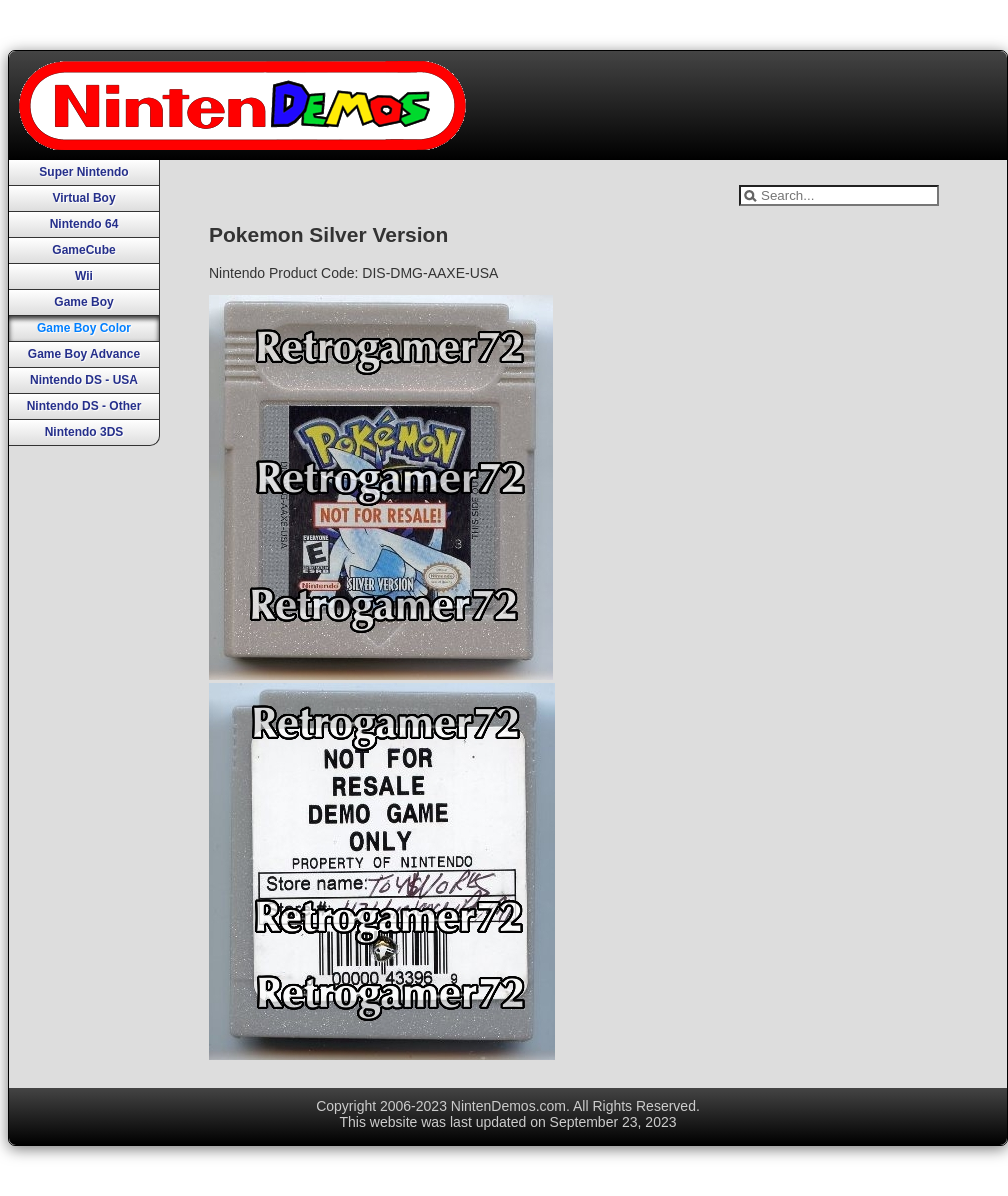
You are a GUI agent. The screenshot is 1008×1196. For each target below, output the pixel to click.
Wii (84, 276)
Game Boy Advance (84, 354)
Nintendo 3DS (84, 432)
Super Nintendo (83, 172)
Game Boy (83, 302)
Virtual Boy (83, 198)
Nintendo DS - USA (84, 380)
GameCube (83, 250)
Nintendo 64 (84, 224)
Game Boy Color (84, 328)
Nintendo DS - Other (84, 406)
